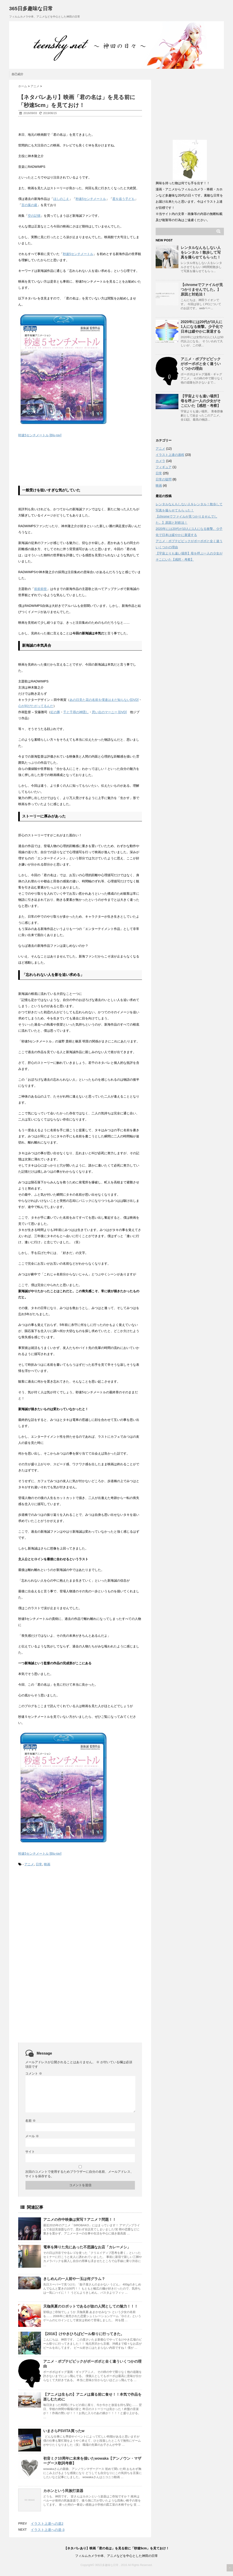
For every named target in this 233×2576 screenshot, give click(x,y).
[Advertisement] (56, 1908)
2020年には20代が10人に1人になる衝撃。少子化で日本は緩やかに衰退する (202, 326)
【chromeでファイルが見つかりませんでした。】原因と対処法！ (202, 289)
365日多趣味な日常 (31, 8)
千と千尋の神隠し (76, 712)
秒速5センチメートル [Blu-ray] (39, 435)
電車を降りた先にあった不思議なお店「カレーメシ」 (87, 2247)
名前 (30, 2120)
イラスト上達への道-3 (47, 2530)
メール (32, 2136)
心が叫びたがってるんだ (35, 706)
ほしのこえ (61, 199)
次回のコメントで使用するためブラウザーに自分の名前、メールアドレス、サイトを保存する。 (79, 2174)
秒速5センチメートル (91, 199)
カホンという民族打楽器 (63, 2491)
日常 (39, 1864)
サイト (30, 2151)
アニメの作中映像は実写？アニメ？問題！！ (79, 2219)
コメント (33, 2073)
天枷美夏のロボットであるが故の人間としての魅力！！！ (90, 2306)
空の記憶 (34, 215)
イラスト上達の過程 (170, 455)
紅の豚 (55, 712)
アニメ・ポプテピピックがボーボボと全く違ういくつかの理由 (201, 363)
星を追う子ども (123, 199)
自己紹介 (17, 74)
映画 (47, 1864)
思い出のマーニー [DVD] (109, 712)
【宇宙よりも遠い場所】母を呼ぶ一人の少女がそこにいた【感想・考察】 (201, 401)
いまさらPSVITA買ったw (63, 2431)
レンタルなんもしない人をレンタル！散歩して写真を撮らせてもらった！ (201, 252)
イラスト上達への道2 (47, 2523)
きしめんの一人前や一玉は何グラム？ (74, 2279)
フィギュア (164, 467)
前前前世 (40, 589)
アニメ (29, 1864)
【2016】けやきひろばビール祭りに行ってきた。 (83, 2334)
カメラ (160, 461)
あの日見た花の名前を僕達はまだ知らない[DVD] (104, 700)
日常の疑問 (164, 479)
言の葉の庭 (29, 205)
